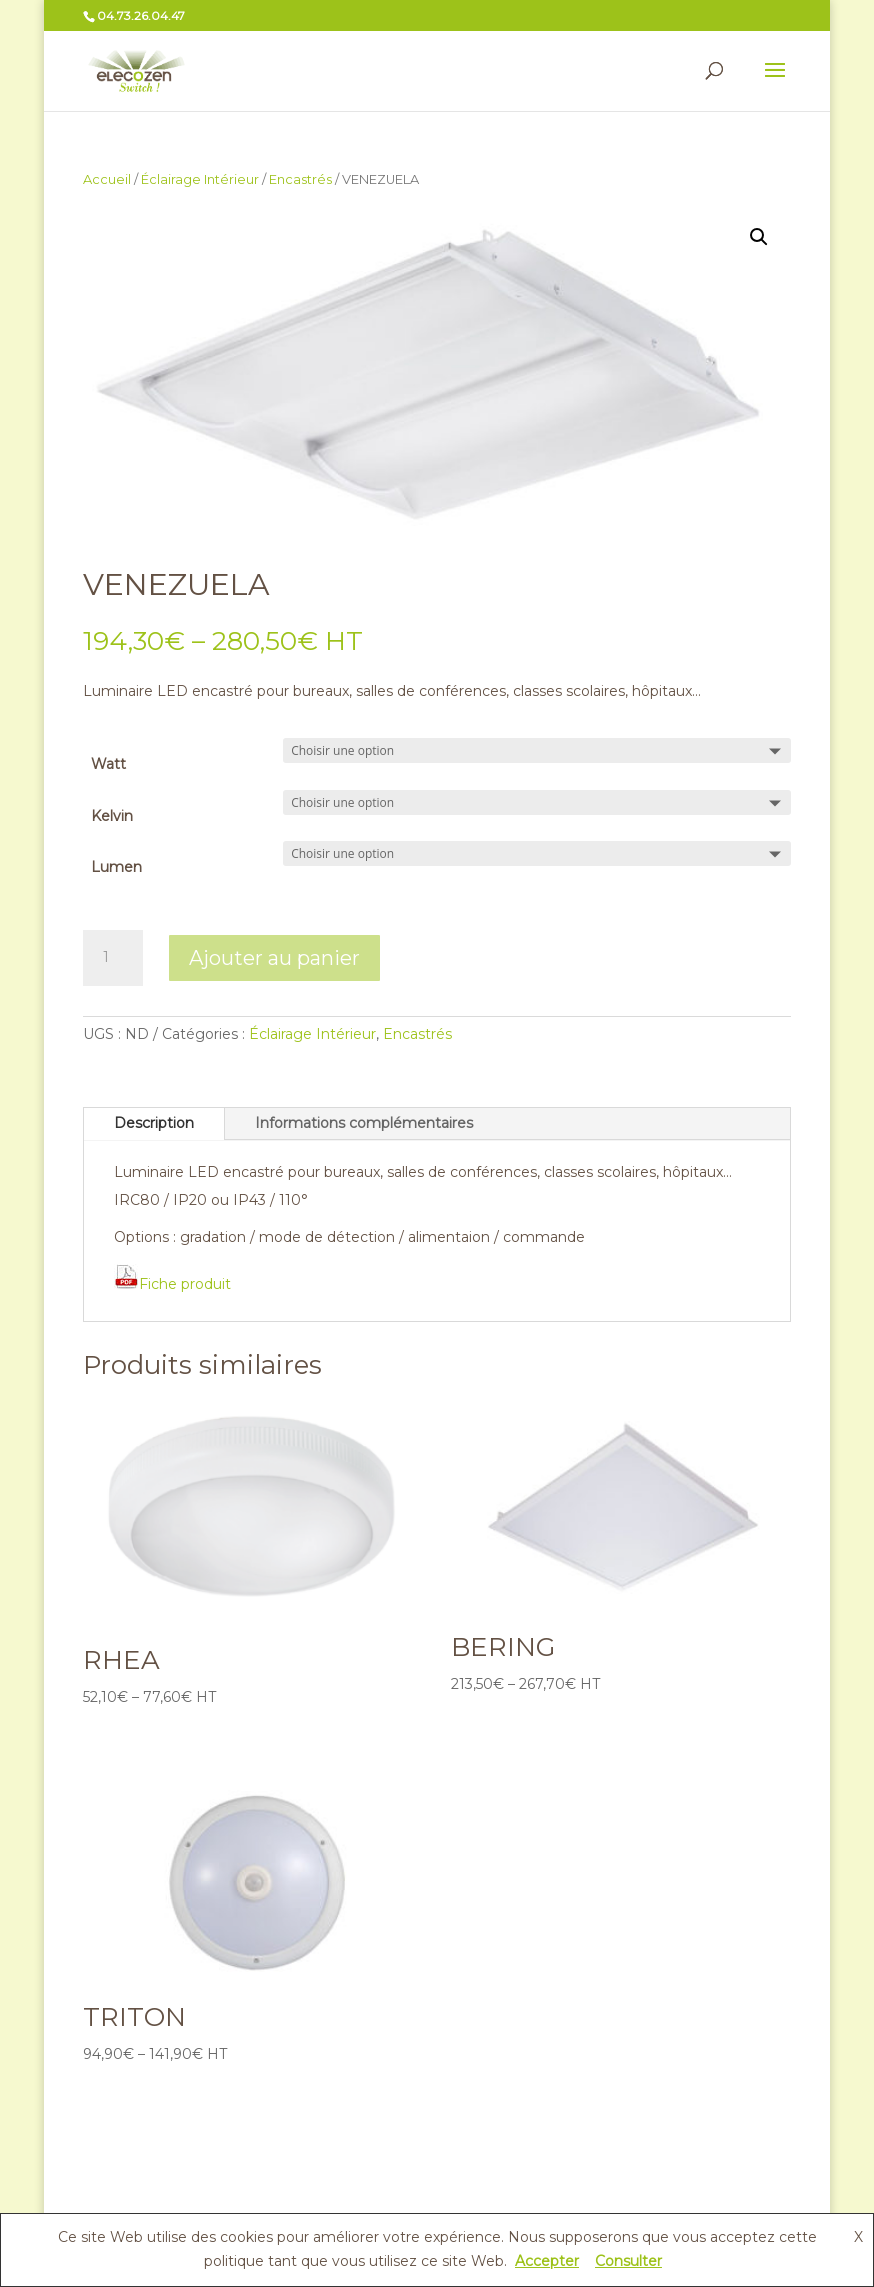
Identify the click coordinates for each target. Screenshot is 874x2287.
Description (154, 1123)
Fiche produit (172, 1284)
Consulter (628, 2261)
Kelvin (112, 816)
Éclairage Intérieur (200, 179)
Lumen (116, 867)
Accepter (547, 2261)
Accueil (107, 179)
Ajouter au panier (274, 958)
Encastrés (300, 179)
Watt (108, 764)
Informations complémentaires (364, 1123)
